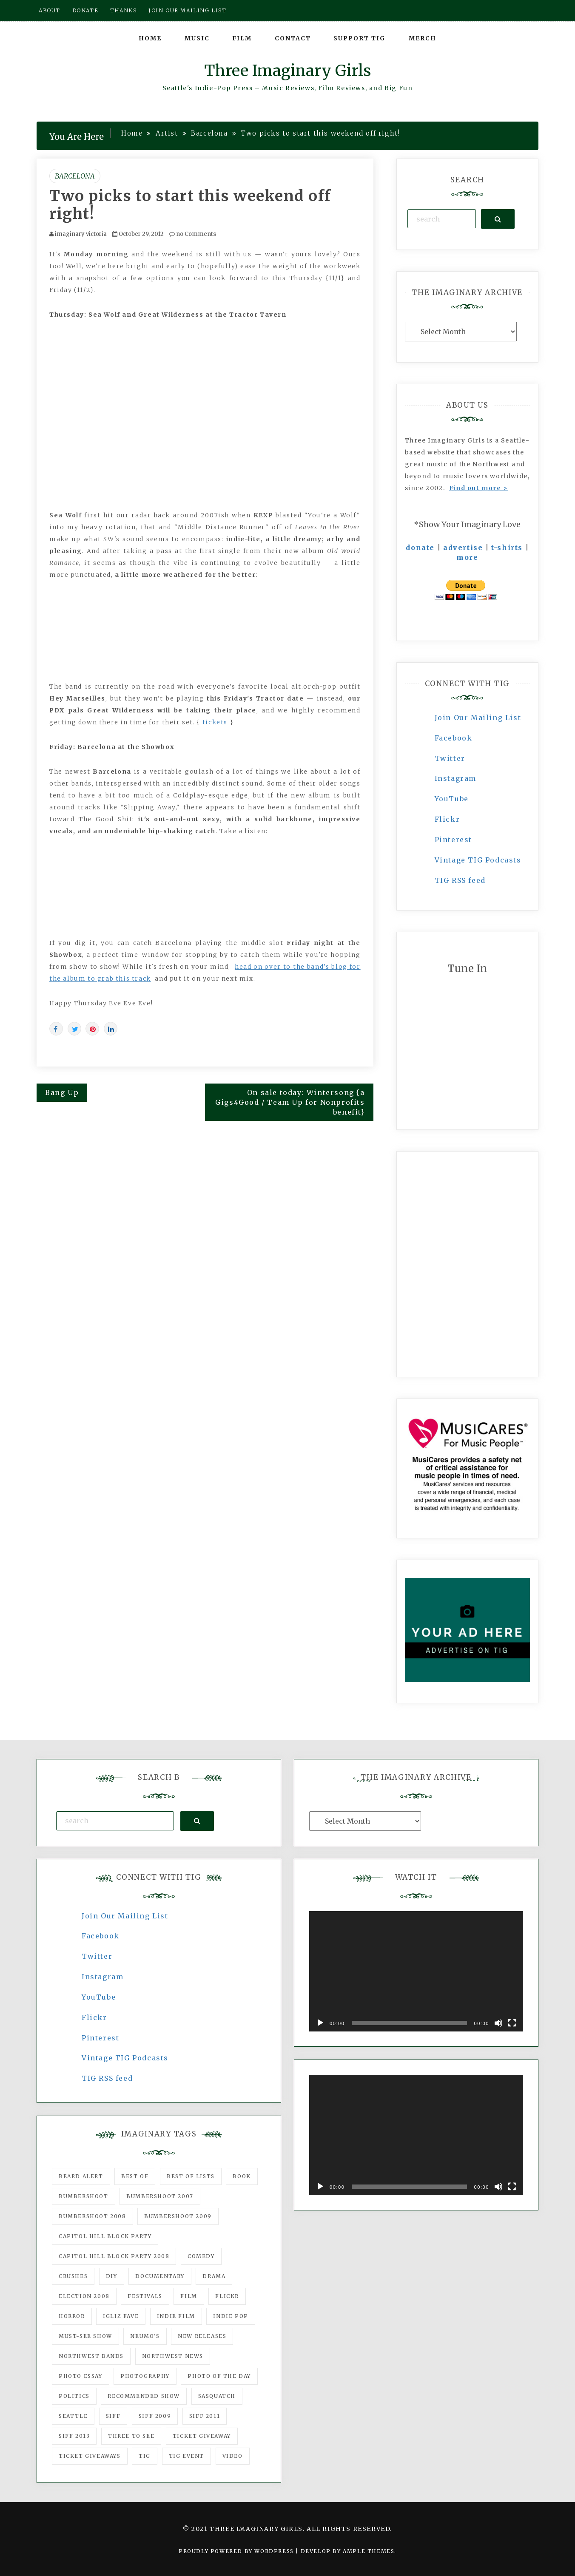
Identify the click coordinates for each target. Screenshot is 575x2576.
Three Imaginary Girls (287, 70)
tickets (215, 722)
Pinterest (453, 839)
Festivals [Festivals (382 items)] (145, 2296)
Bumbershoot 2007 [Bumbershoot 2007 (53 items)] (160, 2196)
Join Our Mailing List (478, 717)
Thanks (123, 10)
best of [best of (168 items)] (134, 2176)
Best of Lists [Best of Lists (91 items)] (191, 2176)
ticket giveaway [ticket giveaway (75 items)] (202, 2436)
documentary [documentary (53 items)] (160, 2276)
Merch (422, 38)
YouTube (452, 798)
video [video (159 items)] (232, 2456)
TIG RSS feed (460, 880)
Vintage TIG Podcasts (478, 860)
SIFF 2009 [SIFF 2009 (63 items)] (155, 2416)
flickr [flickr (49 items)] (227, 2296)
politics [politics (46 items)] (74, 2396)
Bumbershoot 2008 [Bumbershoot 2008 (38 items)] (92, 2216)
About (49, 10)
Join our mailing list (187, 10)
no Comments (192, 234)
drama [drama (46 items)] (213, 2276)
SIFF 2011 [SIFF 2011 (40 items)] (204, 2416)
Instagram (455, 778)
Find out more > (478, 488)
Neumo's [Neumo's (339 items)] (144, 2336)
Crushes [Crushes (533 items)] (73, 2276)
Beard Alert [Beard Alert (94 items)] (81, 2176)
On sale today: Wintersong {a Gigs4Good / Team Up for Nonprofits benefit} (289, 1102)
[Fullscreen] (512, 2023)
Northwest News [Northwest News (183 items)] (172, 2356)
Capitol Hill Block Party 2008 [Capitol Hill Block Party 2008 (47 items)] (114, 2256)
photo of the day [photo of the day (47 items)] (219, 2376)
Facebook (454, 738)
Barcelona (75, 176)
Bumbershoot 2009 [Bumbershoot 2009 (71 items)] (178, 2216)
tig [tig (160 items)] (145, 2456)
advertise (463, 547)
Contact (293, 38)
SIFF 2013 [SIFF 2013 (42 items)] (74, 2436)
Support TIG (359, 38)
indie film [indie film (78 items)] (176, 2316)
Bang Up (62, 1092)
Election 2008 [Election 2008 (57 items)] (84, 2296)
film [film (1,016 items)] (188, 2296)
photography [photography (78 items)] (145, 2376)
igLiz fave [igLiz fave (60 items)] (121, 2316)
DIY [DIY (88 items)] (111, 2276)
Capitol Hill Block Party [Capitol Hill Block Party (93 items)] (105, 2236)
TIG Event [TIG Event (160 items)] (186, 2456)
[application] (416, 1971)
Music (197, 38)
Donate (85, 10)
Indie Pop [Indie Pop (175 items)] (230, 2316)
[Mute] (498, 2023)
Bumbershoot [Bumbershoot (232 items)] (83, 2196)
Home (150, 38)
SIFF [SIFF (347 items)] (113, 2416)
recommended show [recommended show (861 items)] (144, 2396)
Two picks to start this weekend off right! (190, 205)
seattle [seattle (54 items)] (73, 2416)
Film (242, 38)
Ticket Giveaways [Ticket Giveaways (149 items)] (90, 2456)
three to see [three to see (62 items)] (131, 2436)
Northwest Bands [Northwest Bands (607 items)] (91, 2356)
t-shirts (507, 547)
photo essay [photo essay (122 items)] (80, 2376)
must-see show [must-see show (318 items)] (85, 2336)
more (467, 557)
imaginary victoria (81, 234)
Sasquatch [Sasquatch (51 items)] (217, 2396)
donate (420, 547)
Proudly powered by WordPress (237, 2551)
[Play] (320, 2023)
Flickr (447, 819)
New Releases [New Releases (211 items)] (202, 2336)
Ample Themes (368, 2551)
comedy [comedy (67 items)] (201, 2256)
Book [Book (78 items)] (241, 2176)
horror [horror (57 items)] (72, 2316)
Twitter (450, 758)
